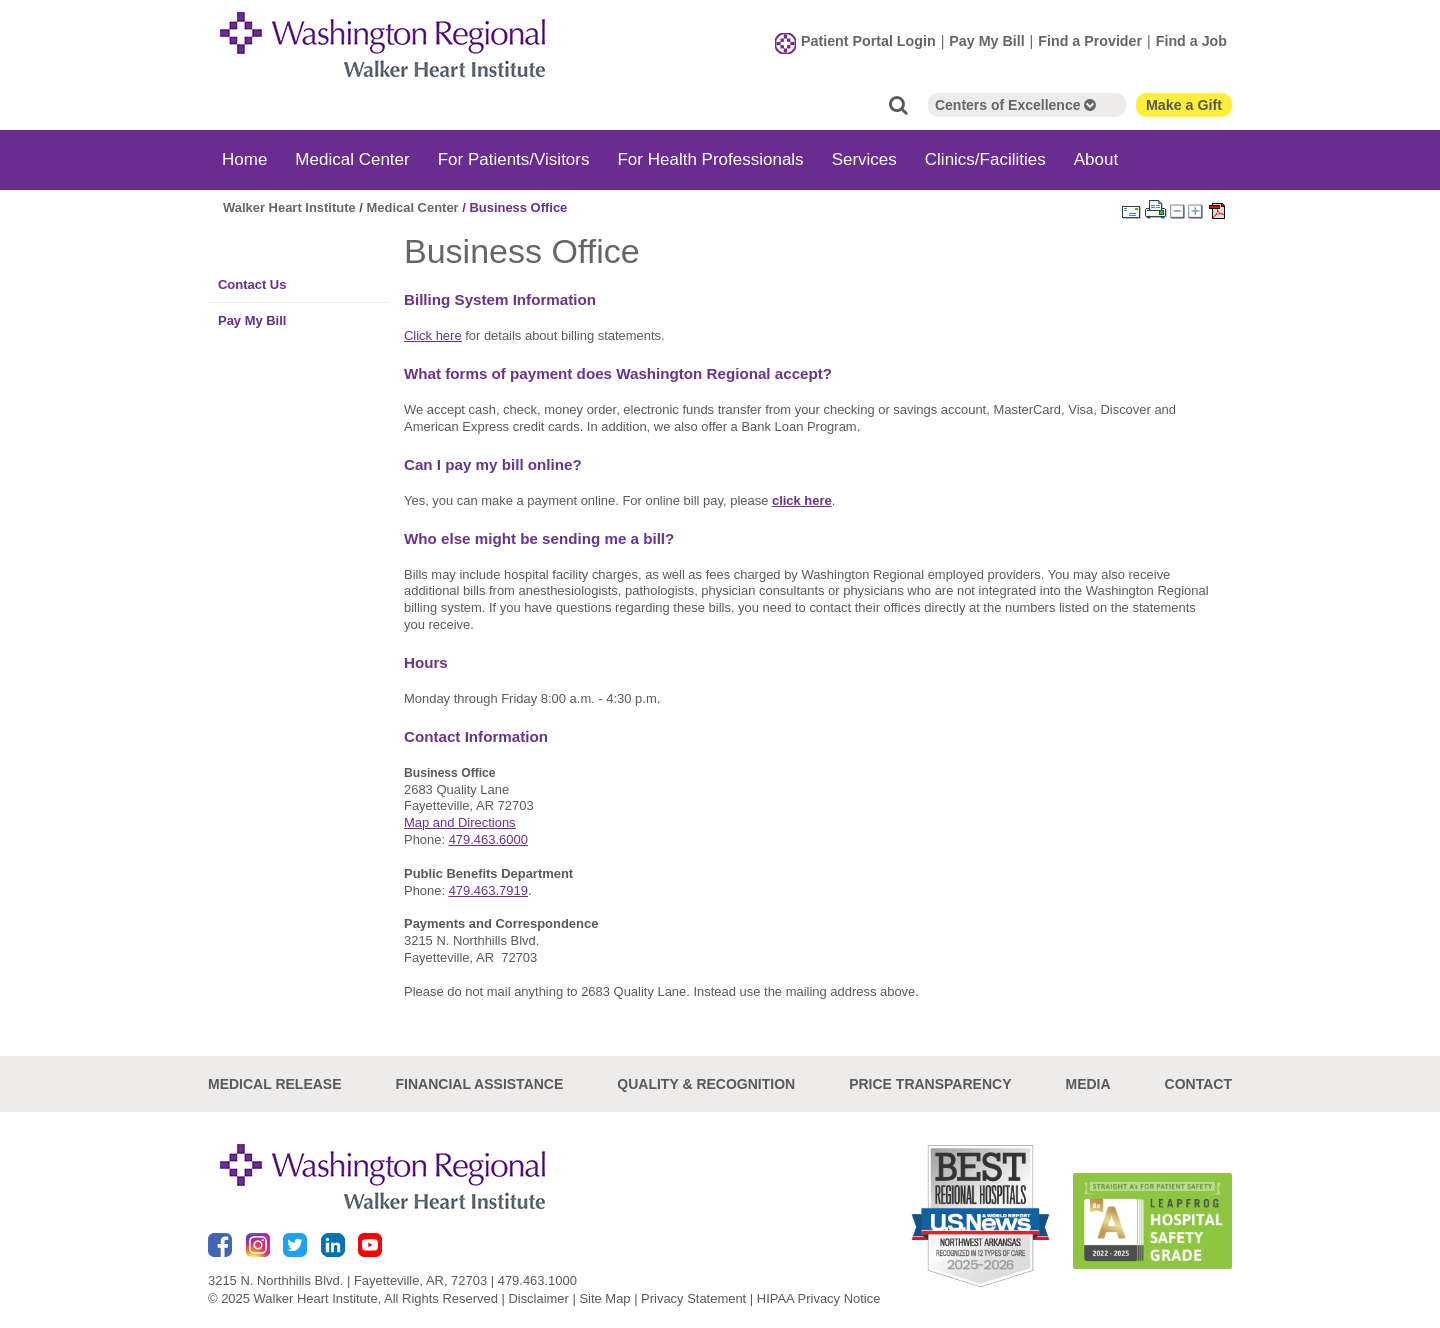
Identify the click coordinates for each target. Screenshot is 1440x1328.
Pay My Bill (986, 41)
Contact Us (252, 284)
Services (864, 159)
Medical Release (275, 1083)
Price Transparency (930, 1083)
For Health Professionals (710, 159)
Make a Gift (1184, 105)
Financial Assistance (480, 1083)
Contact (1198, 1083)
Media (1087, 1083)
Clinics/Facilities (985, 159)
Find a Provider (1090, 41)
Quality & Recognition (706, 1083)
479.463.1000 (537, 1280)
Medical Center (352, 159)
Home (244, 159)
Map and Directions (460, 822)
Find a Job (1191, 41)
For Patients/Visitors (514, 159)
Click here (433, 335)
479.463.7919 (488, 890)
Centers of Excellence (1015, 105)
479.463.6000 (488, 839)
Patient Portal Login (868, 41)
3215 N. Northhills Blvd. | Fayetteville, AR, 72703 (347, 1280)
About (1096, 159)
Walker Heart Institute (289, 207)
